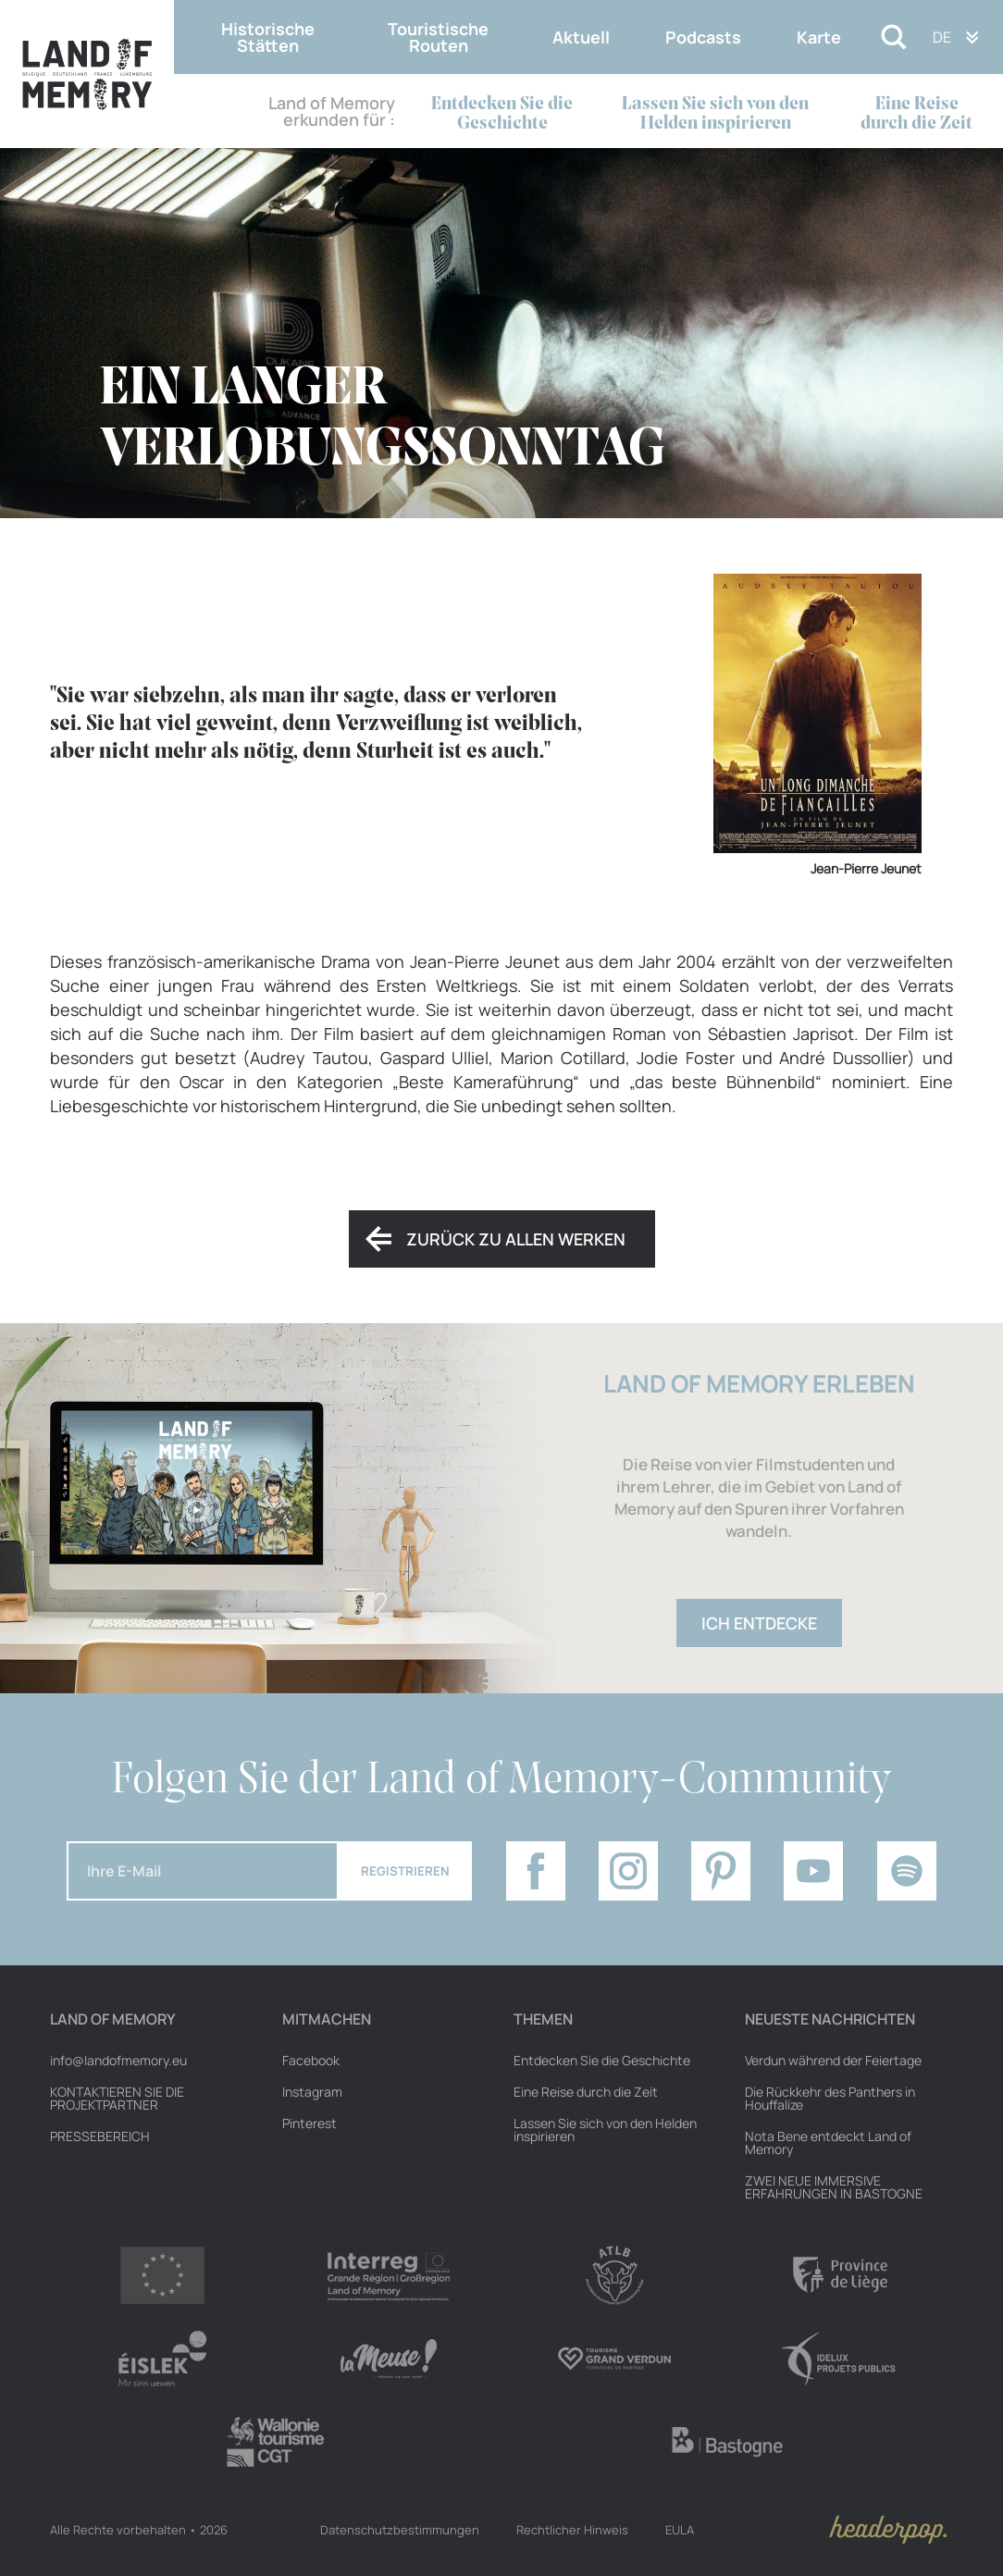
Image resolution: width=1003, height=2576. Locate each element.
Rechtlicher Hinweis (572, 2529)
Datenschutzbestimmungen (399, 2529)
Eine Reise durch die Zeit (916, 113)
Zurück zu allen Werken (515, 1239)
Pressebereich (100, 2136)
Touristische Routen (438, 37)
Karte (819, 37)
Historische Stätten (268, 37)
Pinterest (309, 2123)
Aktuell (581, 37)
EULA (679, 2529)
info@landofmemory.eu (118, 2060)
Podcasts (703, 37)
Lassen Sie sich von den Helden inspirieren (715, 113)
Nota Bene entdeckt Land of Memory (828, 2143)
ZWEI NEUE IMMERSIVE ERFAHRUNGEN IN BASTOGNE (834, 2187)
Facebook (311, 2060)
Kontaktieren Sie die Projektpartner (117, 2099)
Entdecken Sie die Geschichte (502, 113)
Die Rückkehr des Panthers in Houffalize (830, 2099)
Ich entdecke (759, 1623)
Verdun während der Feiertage (833, 2060)
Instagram (312, 2092)
